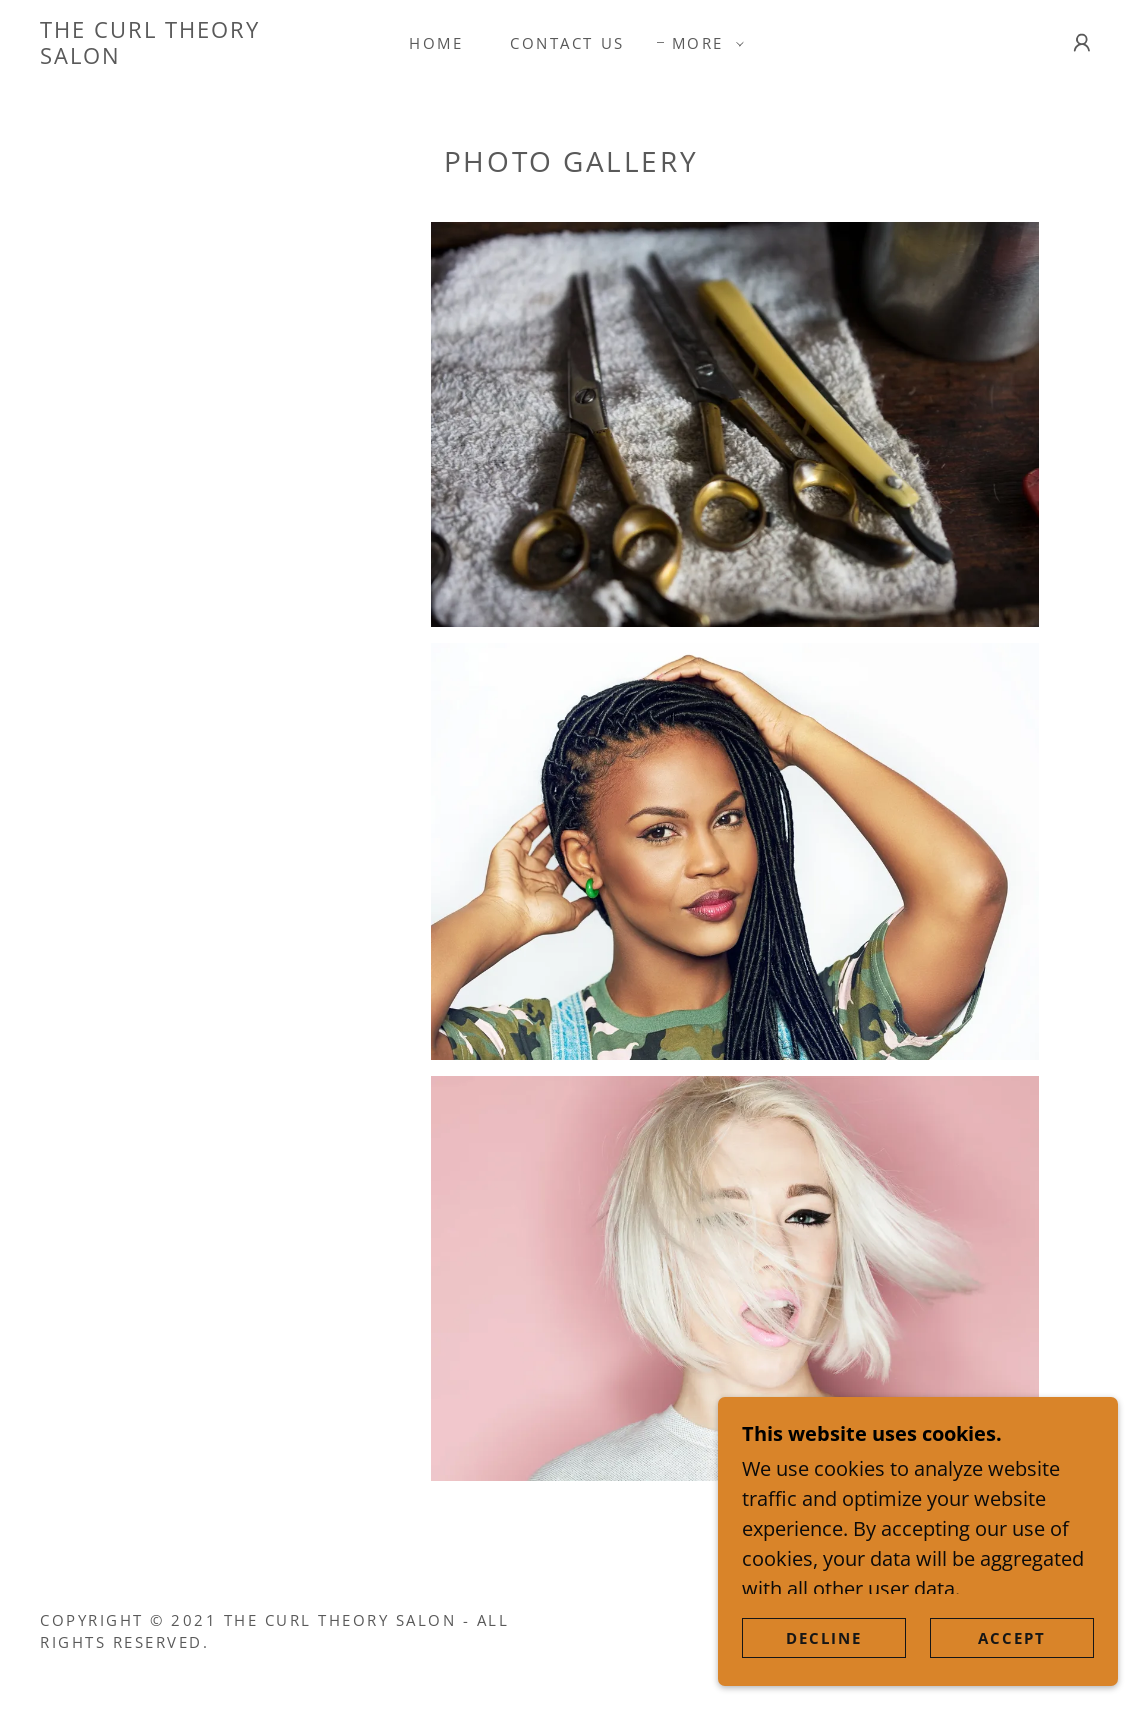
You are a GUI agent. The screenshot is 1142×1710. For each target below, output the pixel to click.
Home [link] (436, 43)
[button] (702, 43)
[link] (183, 56)
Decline (824, 1652)
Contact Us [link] (567, 43)
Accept (1012, 1652)
